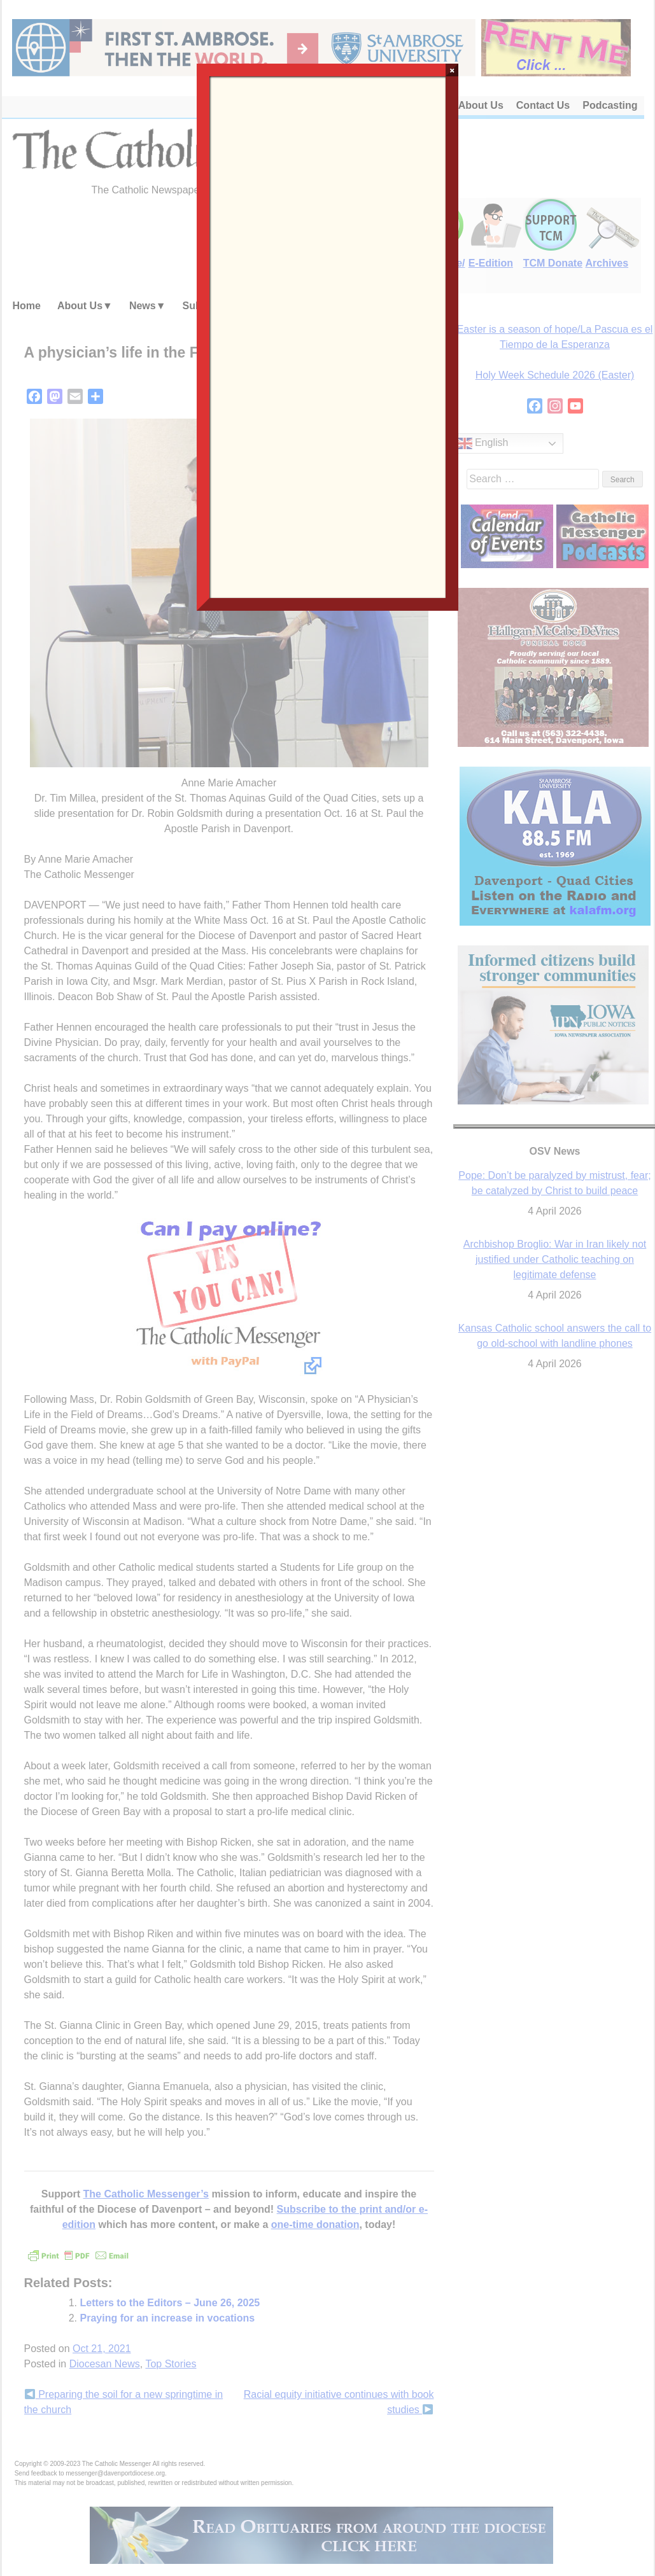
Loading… (328, 336)
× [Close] (452, 70)
